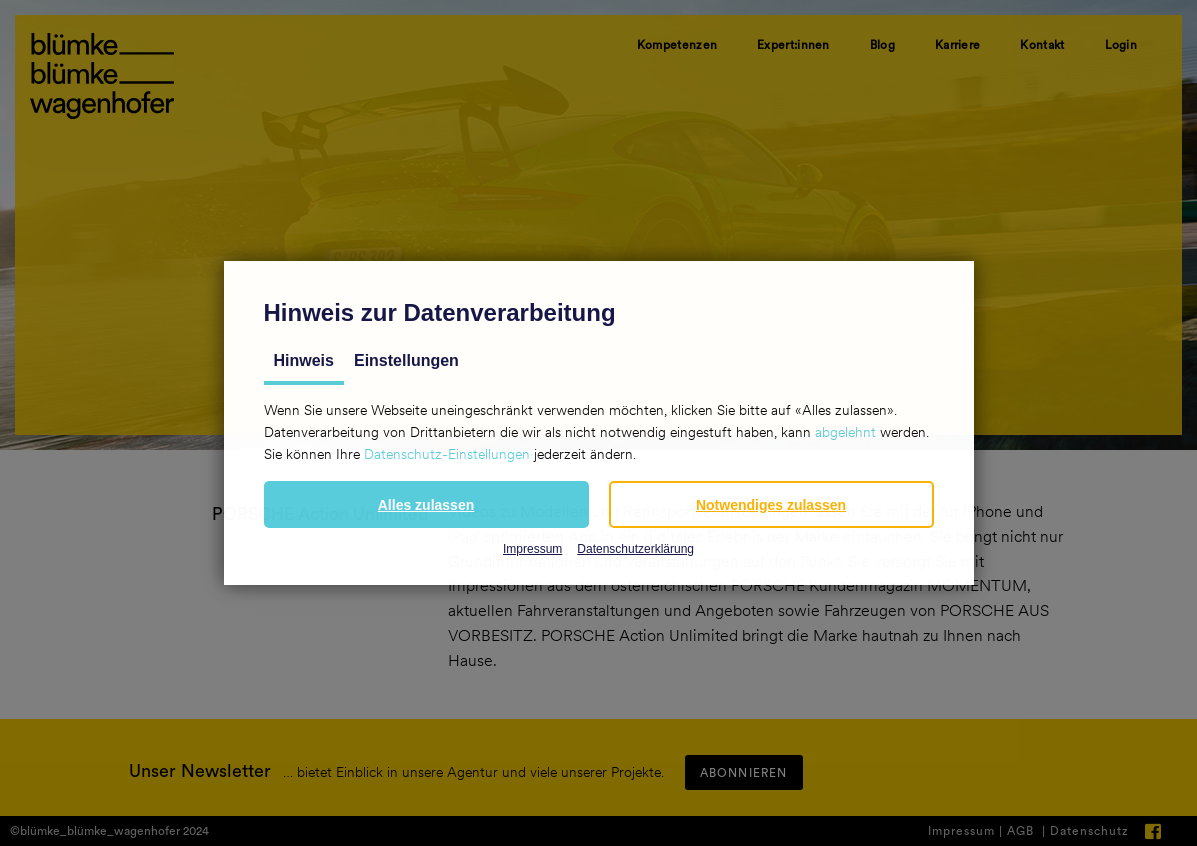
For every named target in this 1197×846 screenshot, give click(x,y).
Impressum (532, 549)
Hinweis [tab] (304, 360)
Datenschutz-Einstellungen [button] (447, 454)
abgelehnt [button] (845, 432)
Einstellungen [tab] (406, 360)
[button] (426, 504)
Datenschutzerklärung (635, 549)
